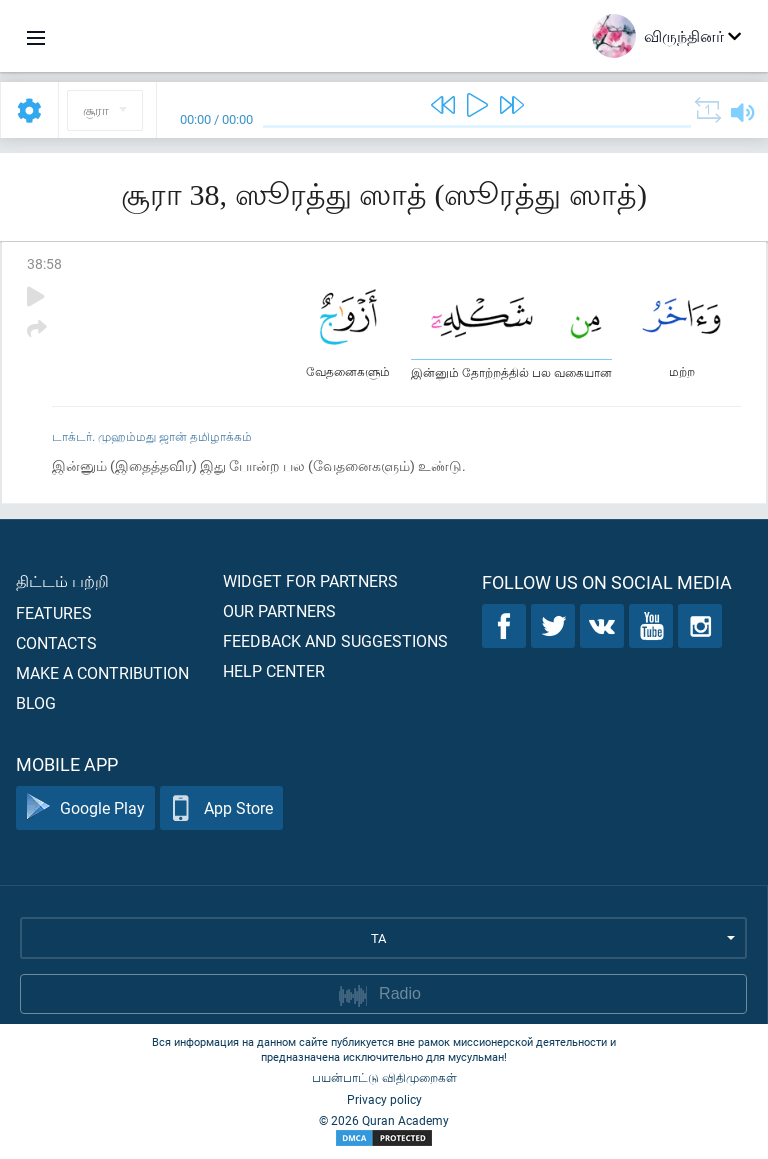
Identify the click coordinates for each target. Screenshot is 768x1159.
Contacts (56, 642)
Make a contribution (102, 672)
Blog (36, 702)
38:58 (44, 263)
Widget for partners (310, 580)
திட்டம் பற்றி (62, 580)
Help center (274, 670)
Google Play (85, 808)
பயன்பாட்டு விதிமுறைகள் (384, 1077)
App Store (221, 808)
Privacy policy (384, 1099)
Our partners (279, 610)
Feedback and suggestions (335, 640)
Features (54, 612)
